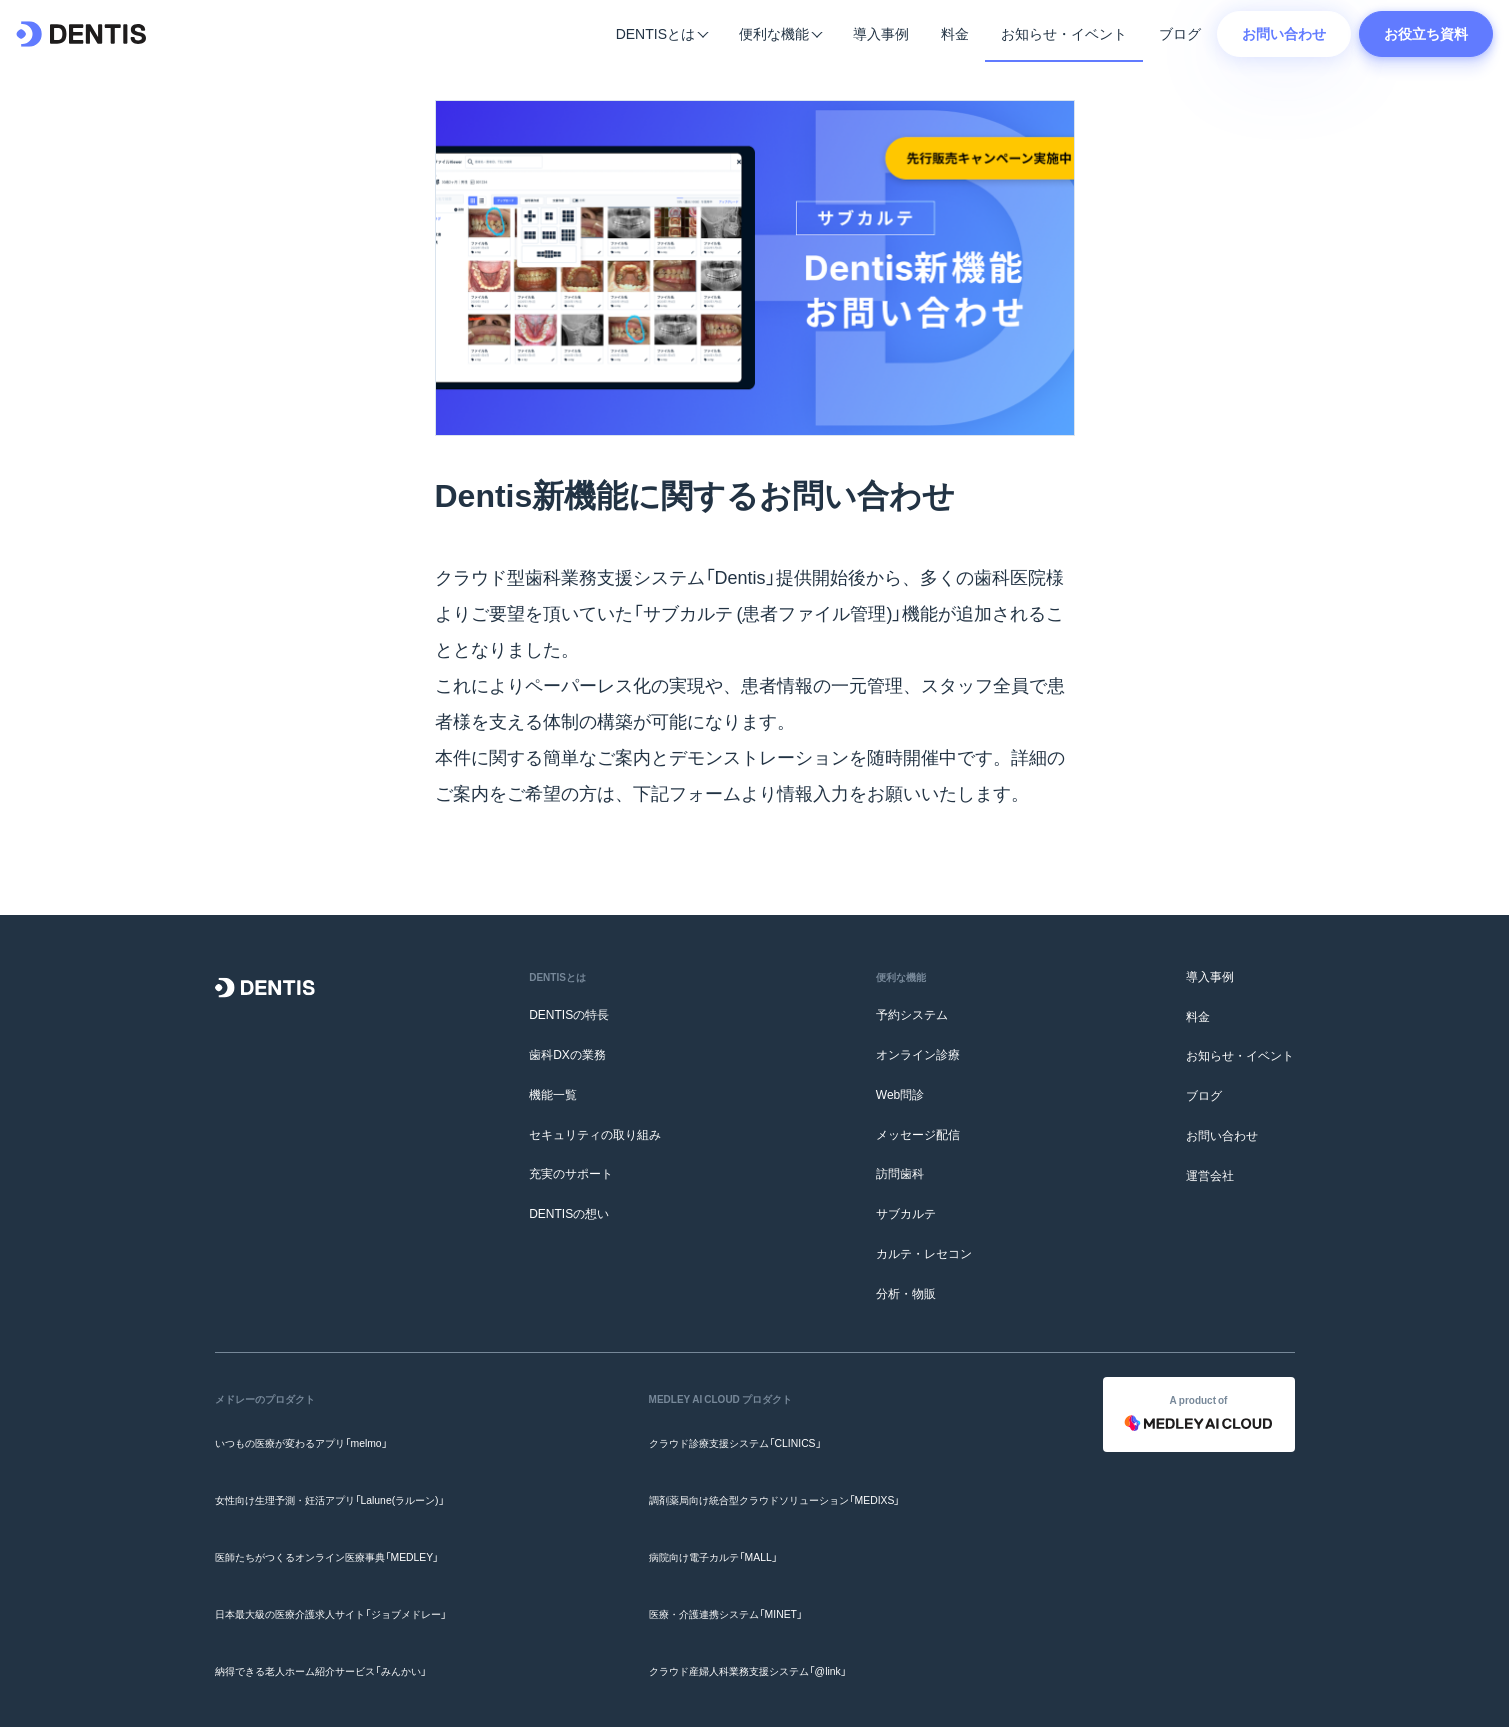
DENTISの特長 (569, 1014)
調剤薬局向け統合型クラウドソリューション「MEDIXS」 (797, 1476)
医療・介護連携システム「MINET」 (738, 1556)
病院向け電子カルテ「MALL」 (723, 1516)
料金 (955, 33)
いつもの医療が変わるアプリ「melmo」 (318, 1436)
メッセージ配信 (918, 1134)
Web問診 (900, 1094)
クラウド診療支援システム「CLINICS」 (749, 1436)
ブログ (1180, 33)
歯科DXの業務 (567, 1054)
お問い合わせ (1284, 33)
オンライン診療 (918, 1054)
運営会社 (1210, 1175)
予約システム (912, 1014)
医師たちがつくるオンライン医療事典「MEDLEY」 (348, 1516)
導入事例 (881, 33)
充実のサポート (571, 1174)
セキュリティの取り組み (595, 1134)
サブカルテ (906, 1213)
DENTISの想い (569, 1213)
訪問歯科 (900, 1174)
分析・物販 (906, 1293)
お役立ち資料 (1426, 33)
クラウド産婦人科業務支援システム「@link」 (765, 1595)
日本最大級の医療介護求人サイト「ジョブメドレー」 (354, 1556)
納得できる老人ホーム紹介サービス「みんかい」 (342, 1595)
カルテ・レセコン (924, 1253)
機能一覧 (553, 1094)
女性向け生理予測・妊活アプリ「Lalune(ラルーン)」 (352, 1476)
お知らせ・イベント (1064, 33)
